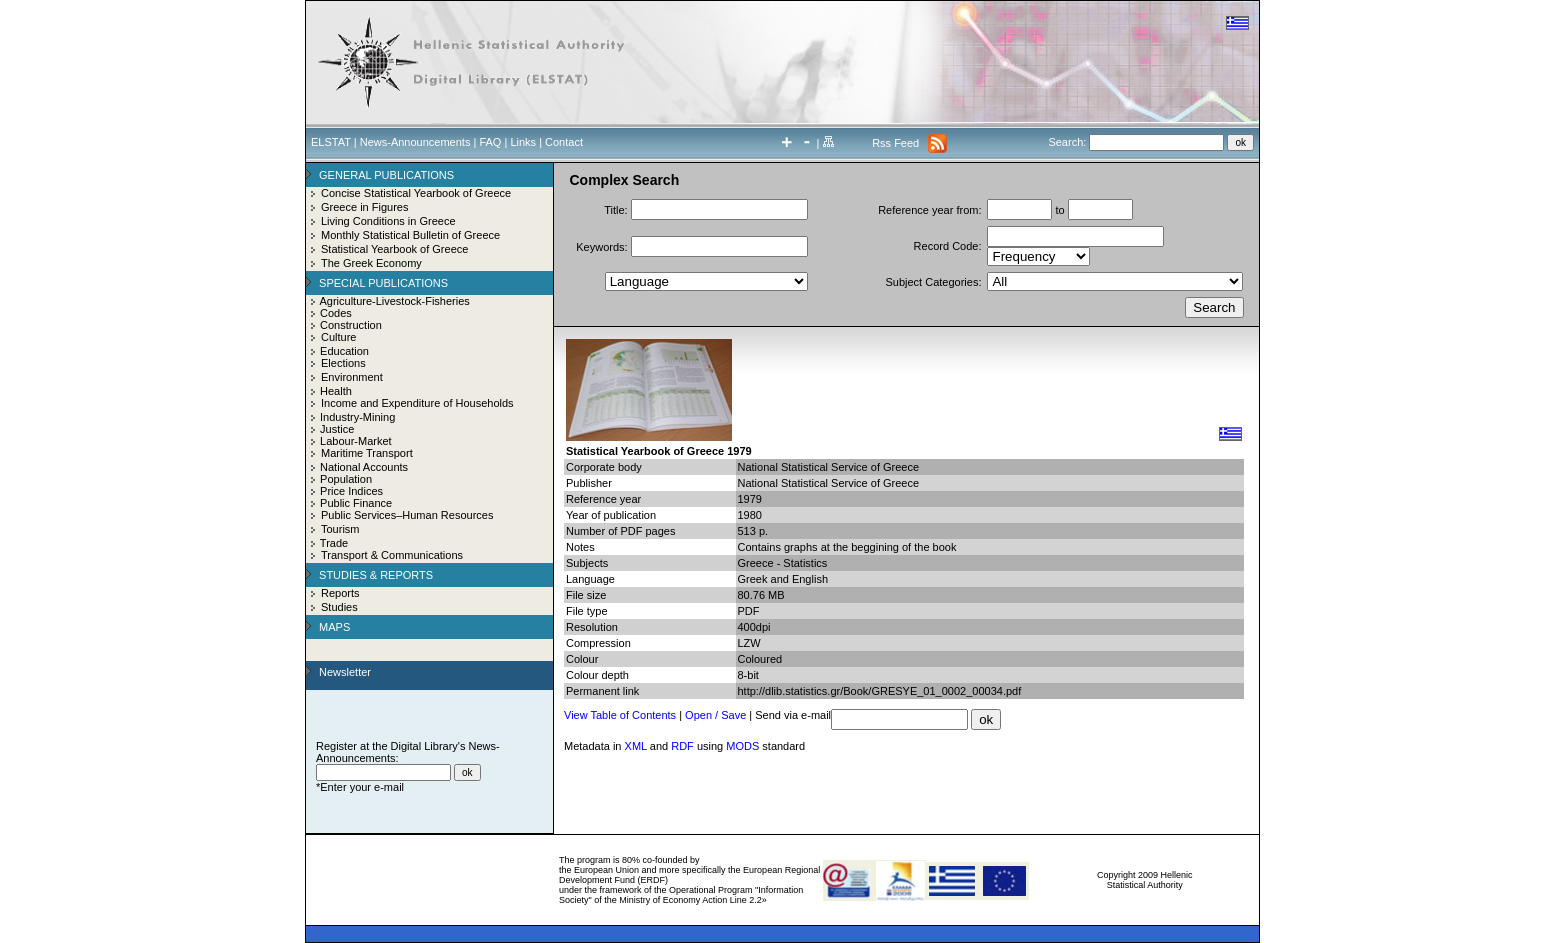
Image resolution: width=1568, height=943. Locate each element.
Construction (351, 325)
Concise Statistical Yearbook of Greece (416, 193)
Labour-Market (356, 441)
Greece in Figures (364, 207)
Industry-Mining (357, 417)
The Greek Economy (371, 263)
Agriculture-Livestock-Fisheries (394, 301)
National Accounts (364, 467)
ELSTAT (331, 142)
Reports (340, 593)
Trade (334, 543)
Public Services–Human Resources (407, 515)
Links (523, 142)
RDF (682, 746)
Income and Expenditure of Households (417, 403)
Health (336, 391)
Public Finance (356, 503)
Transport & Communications (392, 555)
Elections (343, 363)
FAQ (490, 142)
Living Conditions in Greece (388, 221)
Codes (336, 313)
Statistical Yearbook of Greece (394, 249)
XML (636, 746)
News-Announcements (415, 142)
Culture (338, 337)
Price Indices (351, 491)
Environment (352, 377)
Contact (564, 142)
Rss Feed (895, 143)
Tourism (340, 529)
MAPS (334, 627)
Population (346, 479)
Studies (339, 607)
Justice (337, 429)
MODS (742, 746)
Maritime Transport (367, 453)
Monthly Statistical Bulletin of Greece (410, 235)
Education (344, 351)
